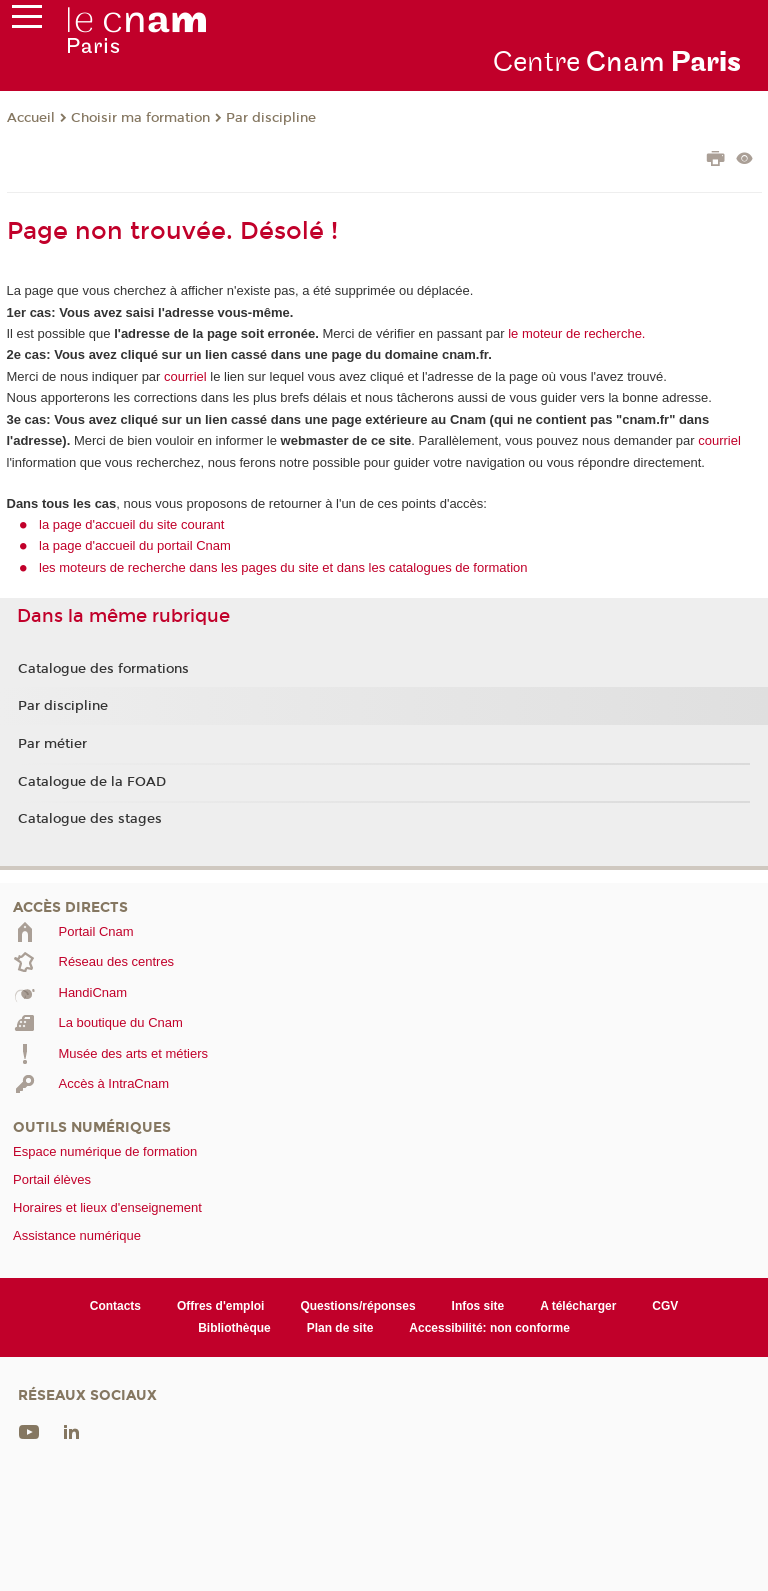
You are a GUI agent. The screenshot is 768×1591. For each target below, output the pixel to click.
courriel (185, 376)
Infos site (478, 1306)
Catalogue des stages (90, 819)
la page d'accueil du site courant (131, 524)
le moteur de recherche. (575, 333)
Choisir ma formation (140, 118)
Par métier (52, 744)
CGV (665, 1306)
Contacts (115, 1306)
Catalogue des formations (103, 669)
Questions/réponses (357, 1306)
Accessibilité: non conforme (489, 1328)
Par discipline (271, 118)
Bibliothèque (234, 1328)
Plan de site (340, 1328)
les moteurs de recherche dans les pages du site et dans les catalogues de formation (283, 567)
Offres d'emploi (220, 1306)
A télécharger (578, 1306)
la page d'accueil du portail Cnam (135, 545)
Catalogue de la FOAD (92, 782)
